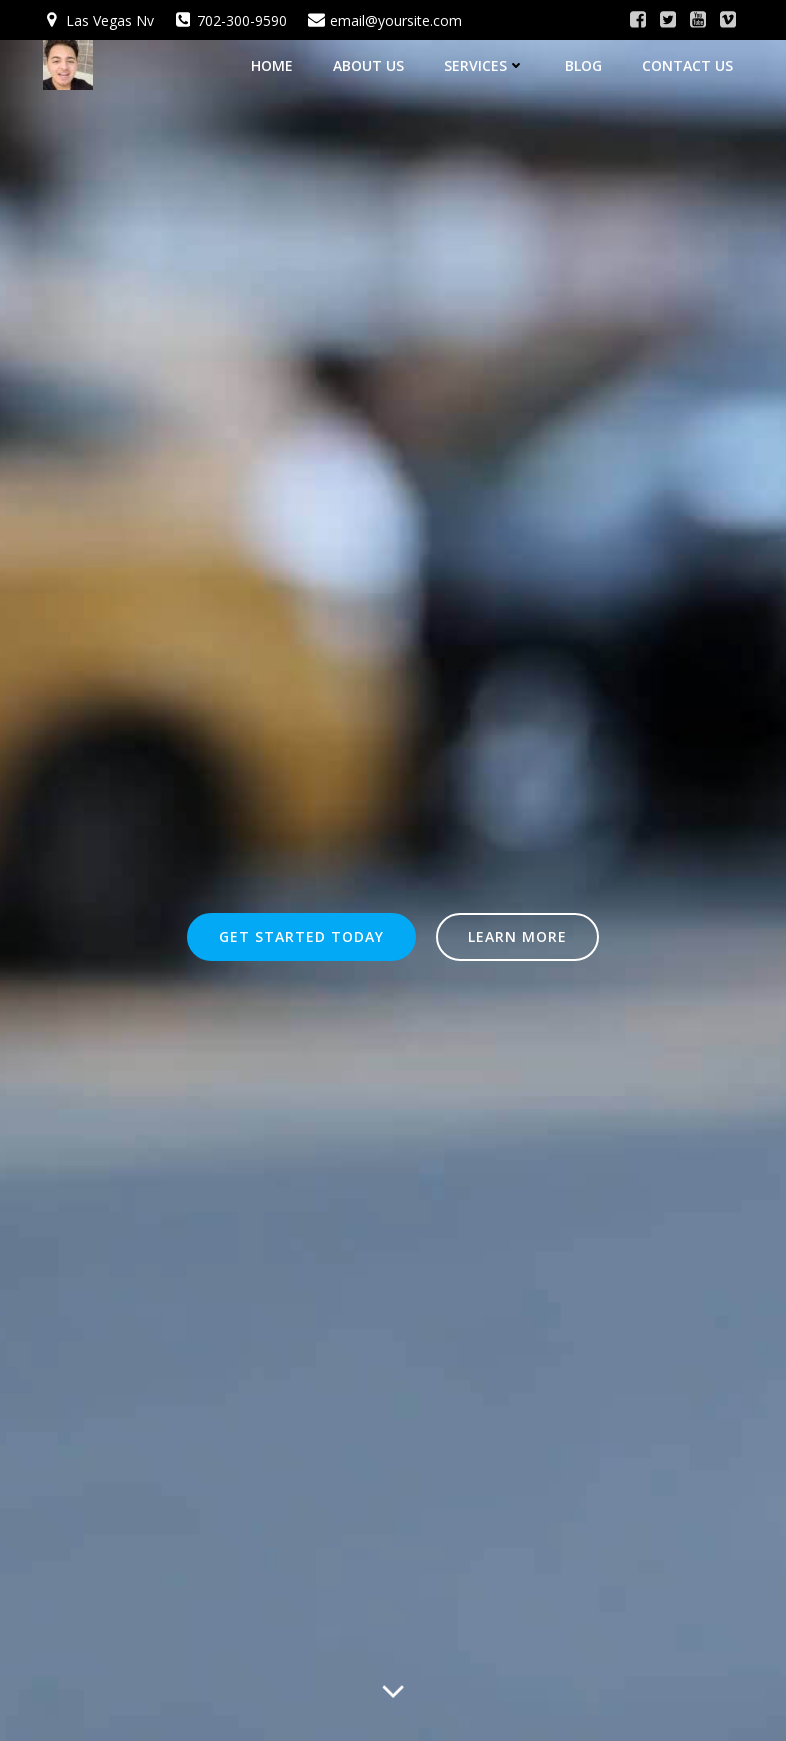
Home (272, 65)
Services (484, 65)
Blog (583, 65)
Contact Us (687, 65)
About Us (368, 65)
